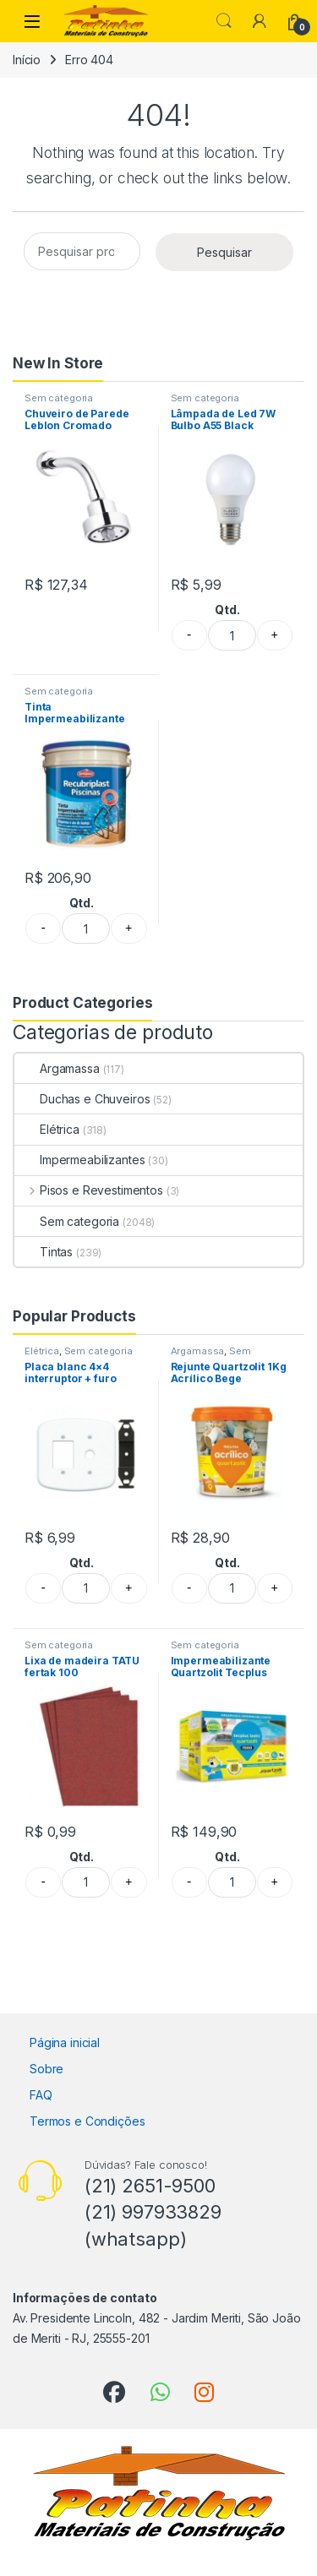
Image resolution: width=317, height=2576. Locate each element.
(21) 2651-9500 (150, 2186)
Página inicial (65, 2042)
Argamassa (57, 1068)
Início (27, 59)
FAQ (41, 2095)
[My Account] (259, 21)
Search (224, 21)
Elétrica (46, 1129)
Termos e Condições (87, 2121)
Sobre (46, 2068)
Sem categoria (59, 398)
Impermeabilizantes (79, 1159)
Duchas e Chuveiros (82, 1099)
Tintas (43, 1251)
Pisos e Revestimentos (88, 1190)
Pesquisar (224, 252)
